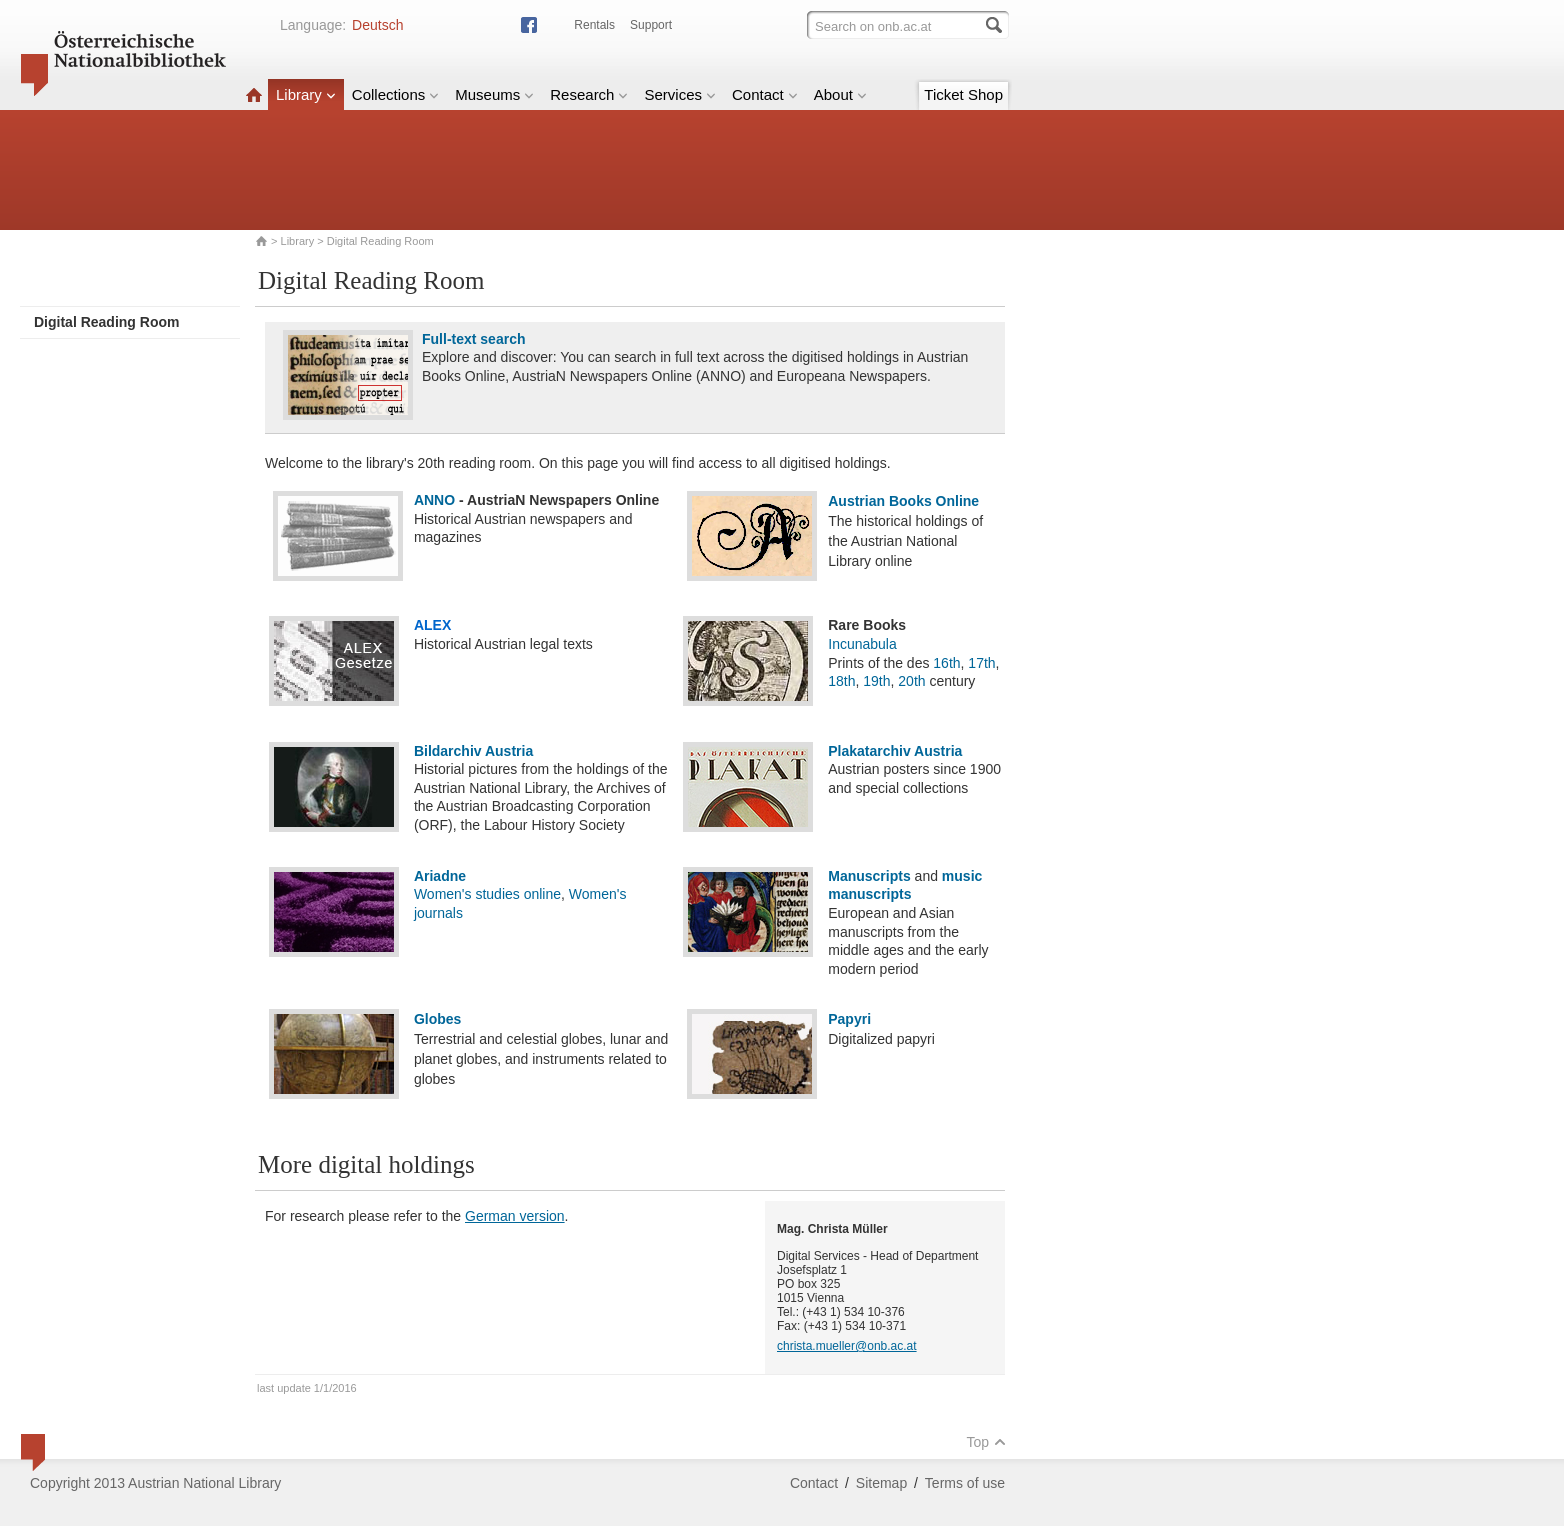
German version (515, 1216)
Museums (494, 94)
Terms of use (965, 1483)
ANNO (434, 500)
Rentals (594, 25)
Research (589, 94)
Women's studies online (487, 894)
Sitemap (881, 1483)
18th (841, 681)
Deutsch (377, 25)
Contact (765, 94)
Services (680, 94)
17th (981, 663)
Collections (395, 94)
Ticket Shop (963, 94)
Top (986, 1442)
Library (306, 94)
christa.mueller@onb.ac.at (847, 1346)
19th (876, 681)
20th (911, 681)
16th (946, 663)
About (840, 94)
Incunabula (862, 644)
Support (651, 25)
